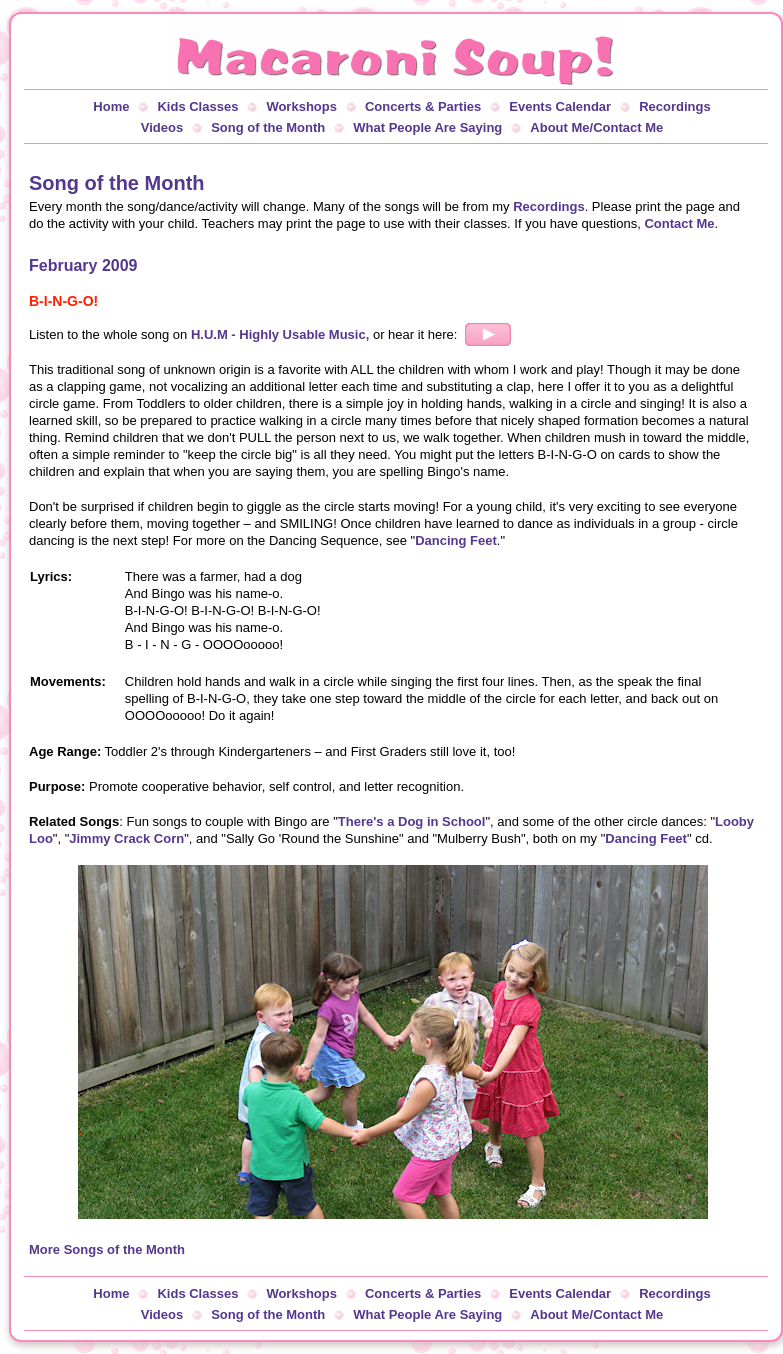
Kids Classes (197, 106)
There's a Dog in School (412, 821)
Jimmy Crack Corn (126, 838)
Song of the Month (268, 127)
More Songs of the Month (107, 1249)
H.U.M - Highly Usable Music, (282, 334)
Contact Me (679, 223)
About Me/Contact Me (596, 127)
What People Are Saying (427, 127)
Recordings (675, 106)
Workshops (301, 106)
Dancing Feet (456, 540)
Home (111, 106)
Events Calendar (560, 106)
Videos (162, 127)
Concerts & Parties (423, 106)
